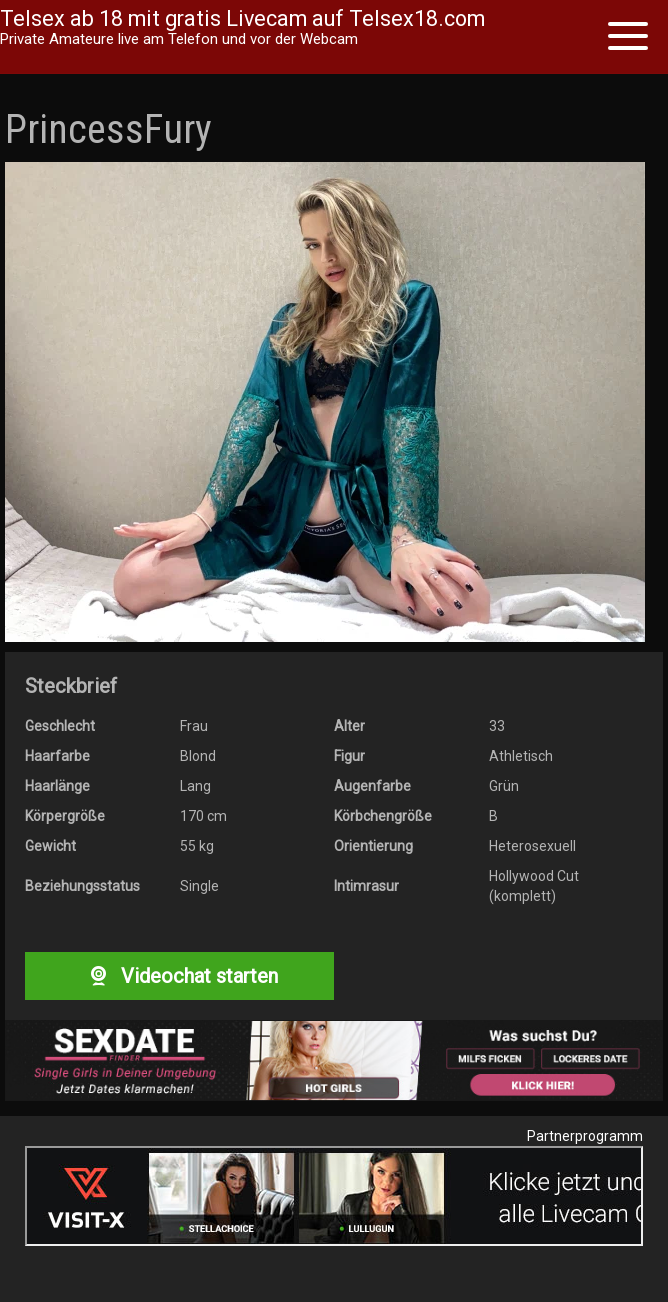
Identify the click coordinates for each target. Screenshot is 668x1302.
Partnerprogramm (585, 1136)
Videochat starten (179, 976)
